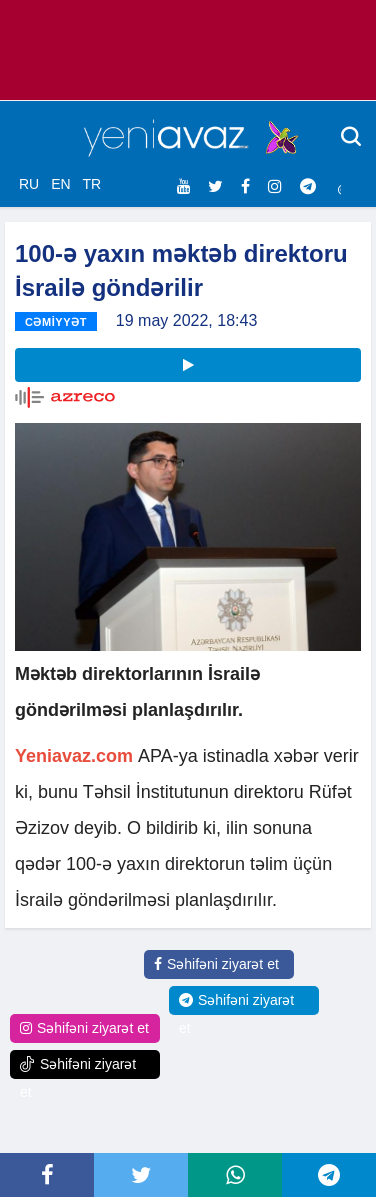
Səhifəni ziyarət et (216, 964)
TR (91, 184)
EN (60, 184)
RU (29, 184)
